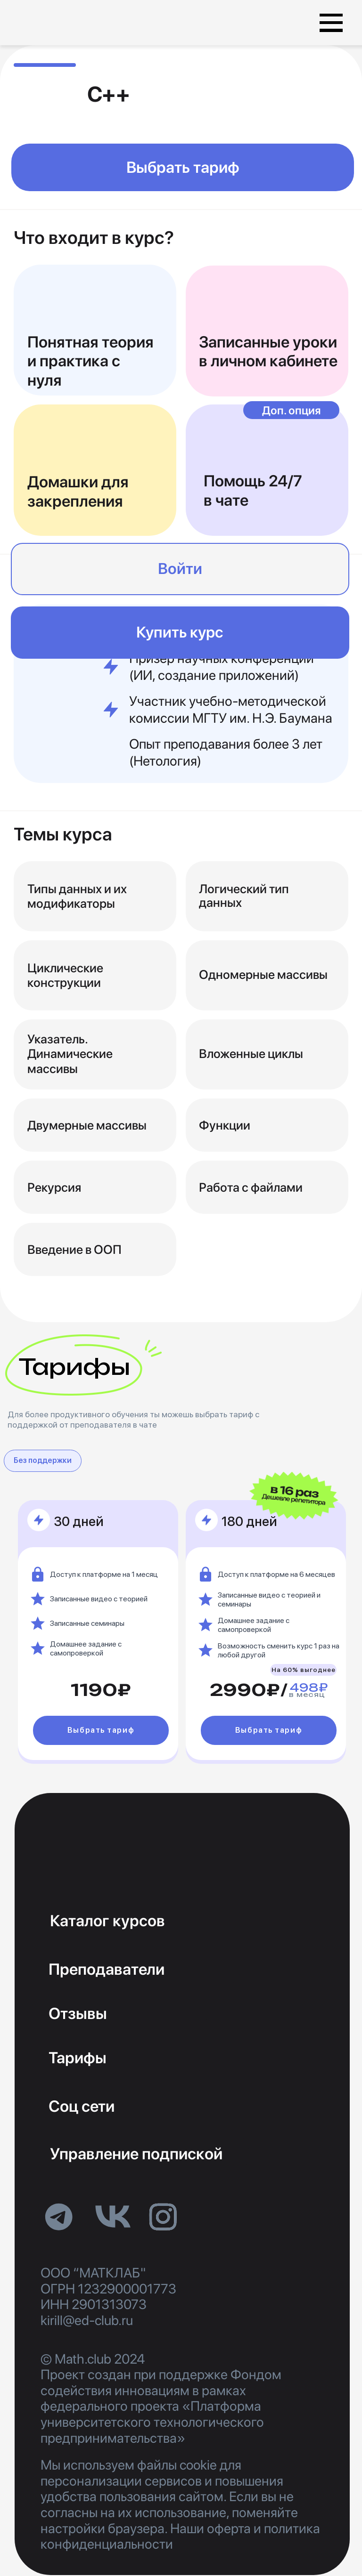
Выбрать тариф (182, 167)
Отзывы (78, 2013)
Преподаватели (107, 1969)
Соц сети (82, 2106)
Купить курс (179, 632)
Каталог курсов (107, 1920)
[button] (331, 15)
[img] (70, 23)
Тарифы (78, 2057)
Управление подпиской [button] (136, 2153)
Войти (180, 568)
